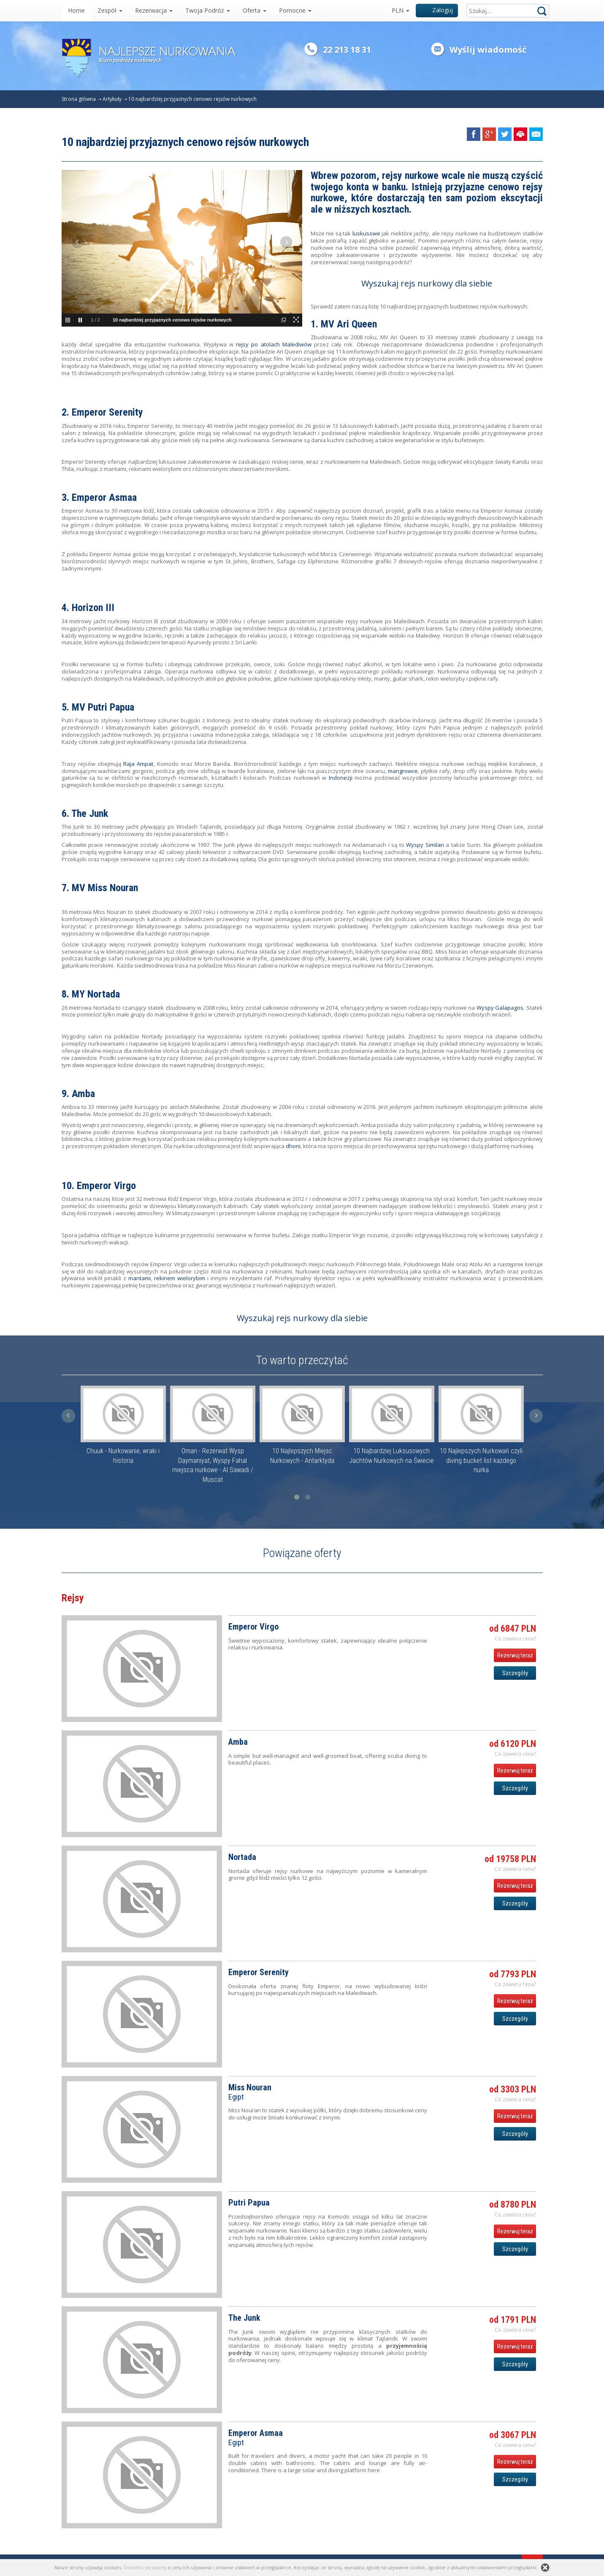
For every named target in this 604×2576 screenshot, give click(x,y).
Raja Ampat (138, 764)
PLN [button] (400, 10)
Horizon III (93, 608)
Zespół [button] (110, 10)
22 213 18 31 (347, 49)
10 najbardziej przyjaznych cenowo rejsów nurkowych (192, 99)
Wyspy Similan (425, 845)
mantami (139, 1278)
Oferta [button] (254, 10)
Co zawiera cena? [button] (515, 1638)
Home (76, 10)
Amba (83, 1094)
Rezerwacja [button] (154, 10)
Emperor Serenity (107, 412)
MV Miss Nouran (105, 888)
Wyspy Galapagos (500, 1007)
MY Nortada (96, 994)
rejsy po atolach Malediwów (273, 344)
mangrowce (403, 771)
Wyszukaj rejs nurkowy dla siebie (426, 283)
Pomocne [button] (295, 10)
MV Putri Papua (103, 707)
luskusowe (366, 233)
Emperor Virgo (106, 1186)
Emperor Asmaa (104, 497)
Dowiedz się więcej (145, 2567)
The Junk (89, 813)
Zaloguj (437, 10)
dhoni (293, 1146)
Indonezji (340, 777)
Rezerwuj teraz (515, 1655)
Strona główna (79, 99)
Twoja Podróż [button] (207, 10)
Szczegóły (515, 1673)
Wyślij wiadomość (488, 49)
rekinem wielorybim (179, 1278)
